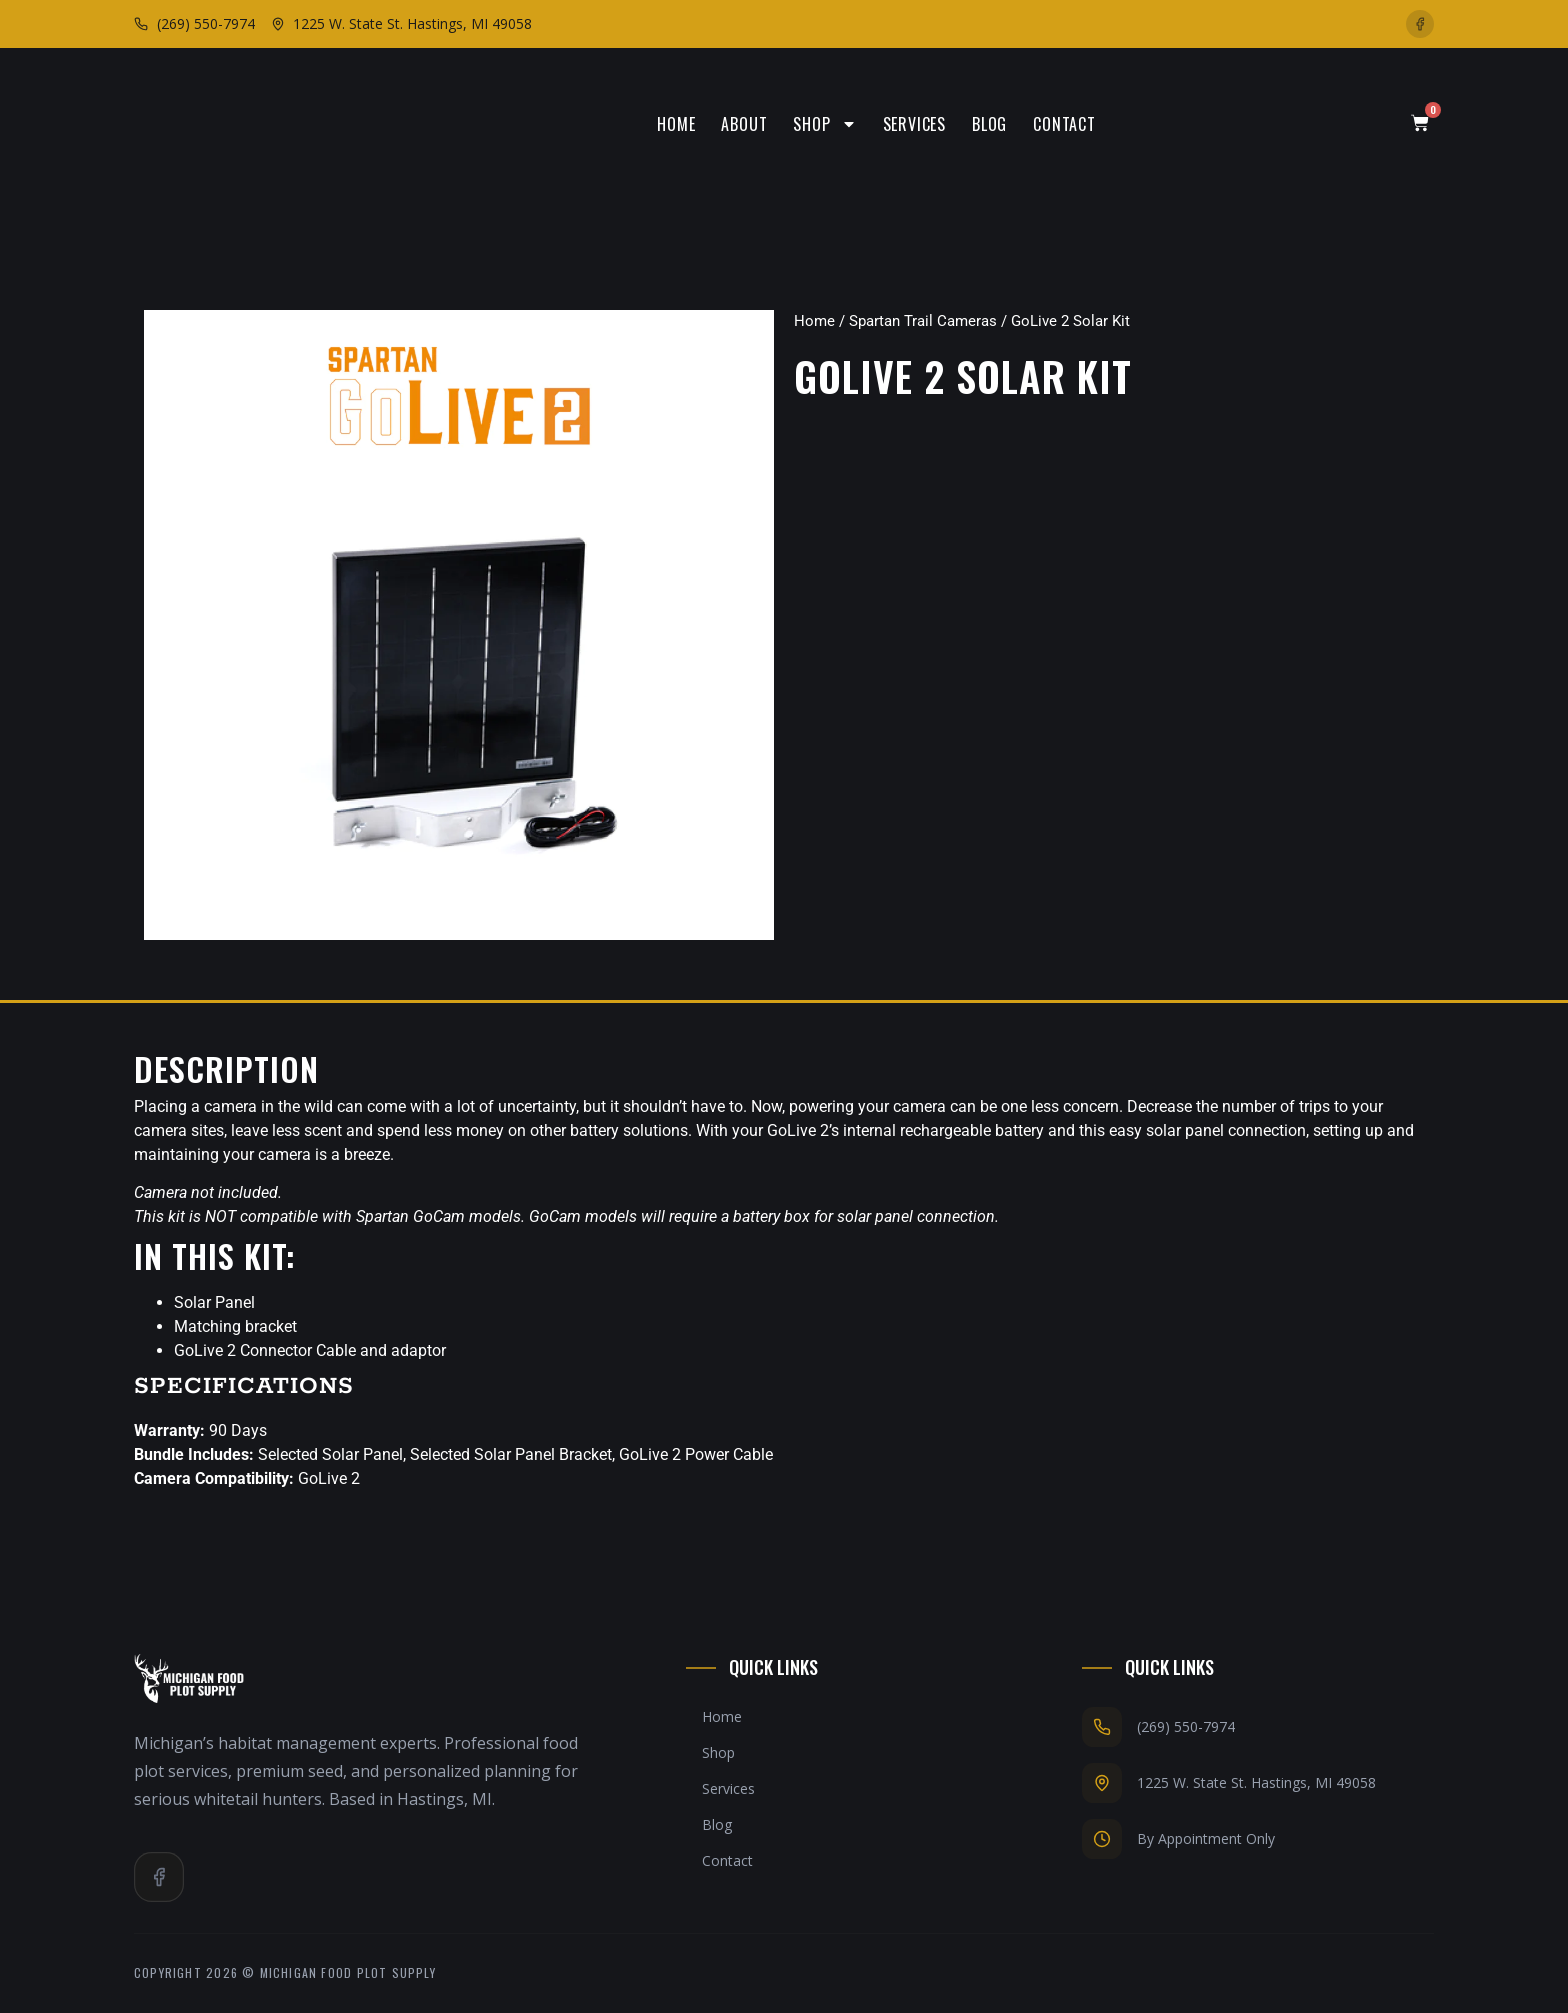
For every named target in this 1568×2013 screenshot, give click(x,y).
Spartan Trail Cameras (923, 321)
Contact (1064, 124)
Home (676, 124)
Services (914, 124)
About (744, 124)
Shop (824, 124)
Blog (989, 124)
